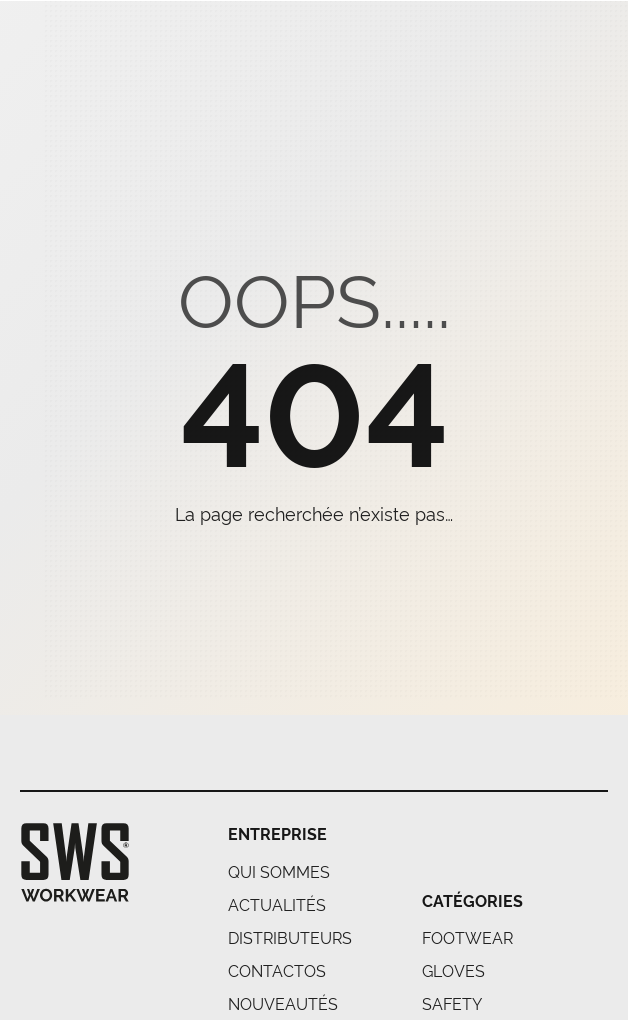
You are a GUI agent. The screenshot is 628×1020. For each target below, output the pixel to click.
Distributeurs (290, 937)
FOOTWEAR (467, 937)
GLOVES (453, 970)
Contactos (277, 970)
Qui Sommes (279, 871)
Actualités (277, 904)
